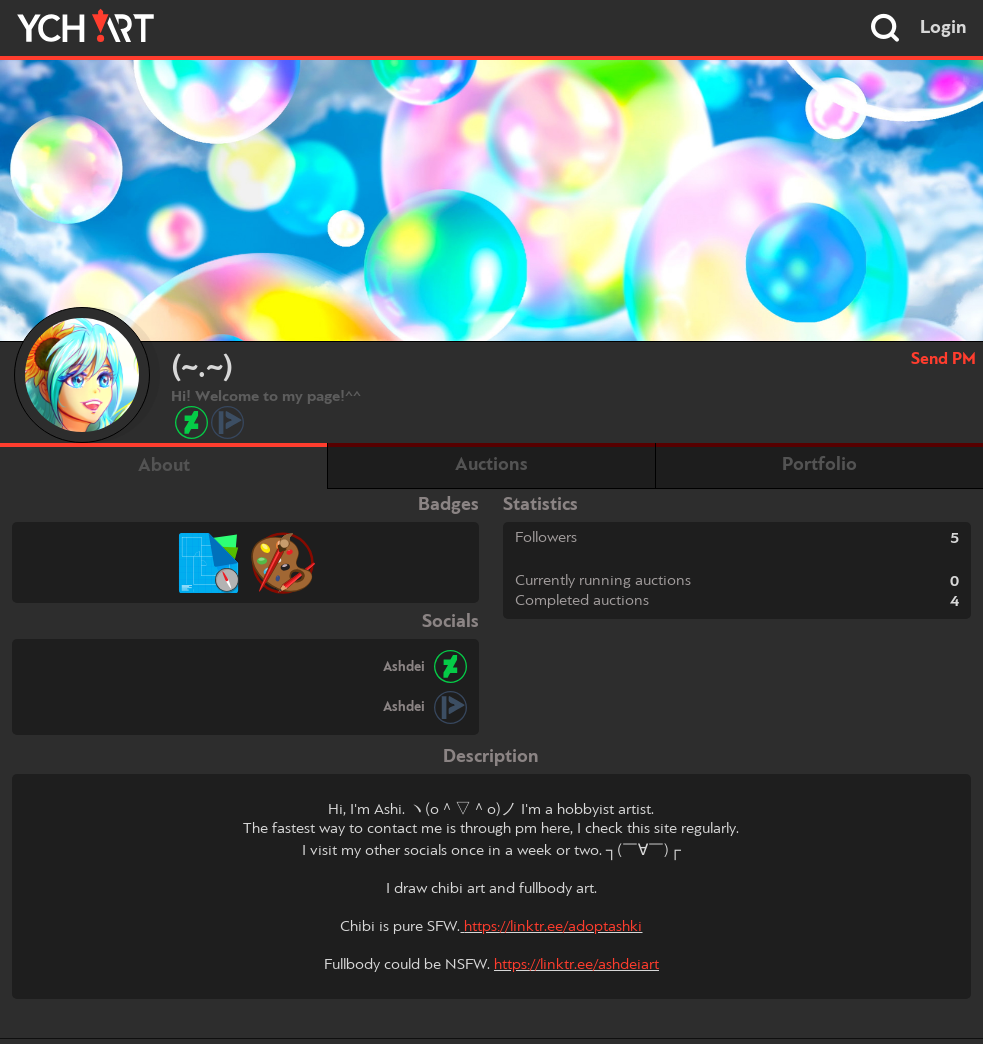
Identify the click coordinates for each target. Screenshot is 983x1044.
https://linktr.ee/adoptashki (553, 927)
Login (943, 28)
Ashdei (404, 667)
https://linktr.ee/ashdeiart (576, 965)
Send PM (943, 359)
